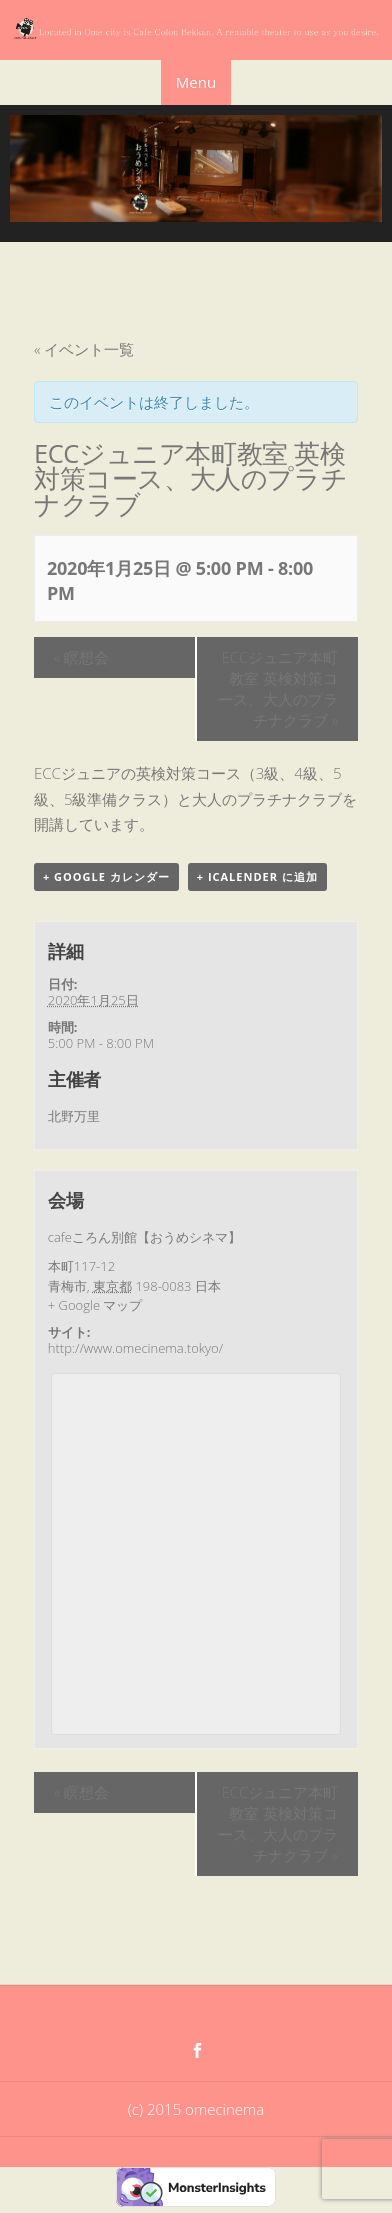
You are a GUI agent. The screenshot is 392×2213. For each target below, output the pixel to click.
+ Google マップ (95, 1305)
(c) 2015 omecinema (196, 2109)
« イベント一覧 (84, 349)
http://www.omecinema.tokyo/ (135, 1348)
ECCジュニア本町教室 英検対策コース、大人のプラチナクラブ (278, 688)
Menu (196, 82)
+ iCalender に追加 (257, 876)
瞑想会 (81, 657)
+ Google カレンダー (106, 876)
